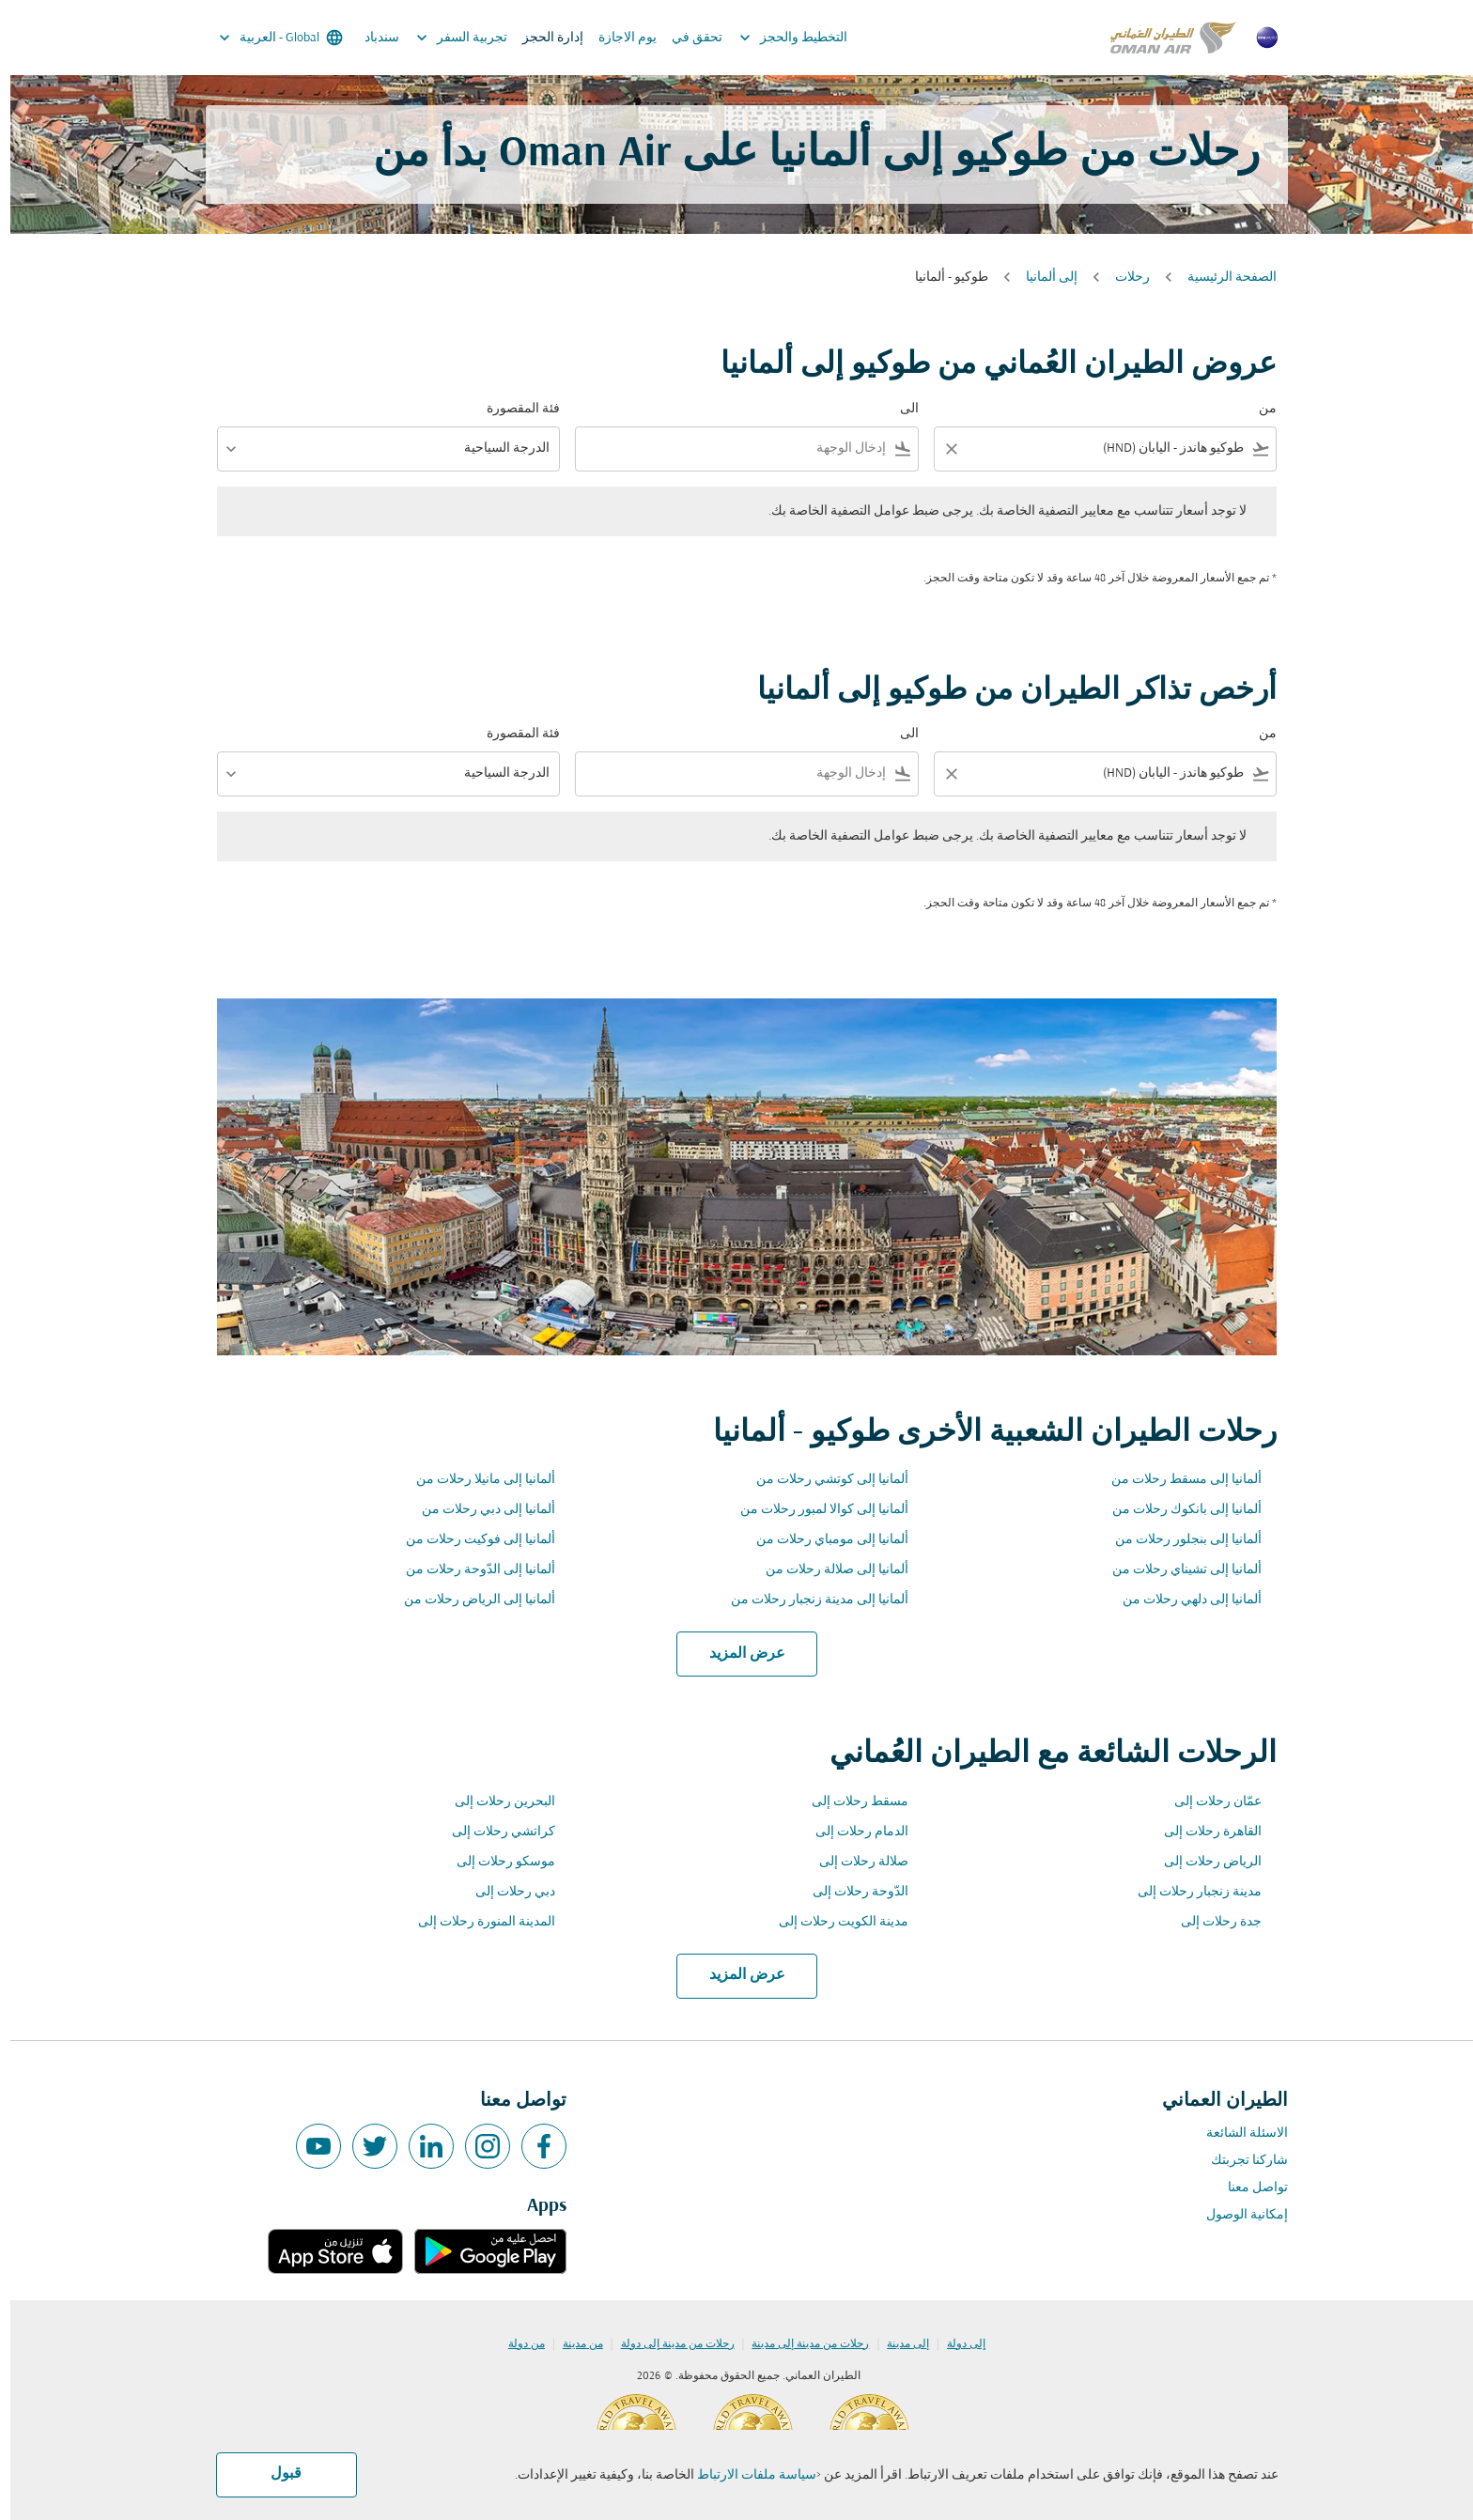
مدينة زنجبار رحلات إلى (1189, 1892)
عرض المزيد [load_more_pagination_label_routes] (737, 1654)
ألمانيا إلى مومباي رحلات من (822, 1540)
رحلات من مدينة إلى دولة (667, 2344)
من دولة (516, 2344)
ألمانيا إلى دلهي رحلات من (1181, 1600)
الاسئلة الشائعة (1237, 2133)
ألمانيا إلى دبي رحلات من (478, 1510)
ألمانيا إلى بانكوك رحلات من (1176, 1510)
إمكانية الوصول (1237, 2215)
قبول (275, 2473)
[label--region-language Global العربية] (269, 37)
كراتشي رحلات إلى (493, 1832)
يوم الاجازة (617, 38)
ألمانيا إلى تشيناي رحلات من (1176, 1570)
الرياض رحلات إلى (1202, 1862)
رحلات (1122, 278)
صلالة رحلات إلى (853, 1862)
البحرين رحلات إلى (494, 1802)
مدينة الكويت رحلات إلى (833, 1922)
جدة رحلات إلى (1211, 1922)
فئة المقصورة (513, 409)
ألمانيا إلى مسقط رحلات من (1176, 1480)
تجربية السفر (446, 37)
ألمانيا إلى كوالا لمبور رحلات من (814, 1510)
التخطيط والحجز (778, 37)
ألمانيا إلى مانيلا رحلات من (475, 1480)
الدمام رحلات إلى (851, 1832)
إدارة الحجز (542, 38)
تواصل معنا (1247, 2188)
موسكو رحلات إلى (495, 1862)
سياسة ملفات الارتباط (746, 2475)
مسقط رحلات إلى (849, 1802)
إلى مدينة (897, 2344)
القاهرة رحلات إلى (1202, 1832)
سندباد (371, 38)
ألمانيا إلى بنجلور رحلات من (1178, 1540)
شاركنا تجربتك (1239, 2161)
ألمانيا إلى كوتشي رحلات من (822, 1480)
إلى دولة (956, 2344)
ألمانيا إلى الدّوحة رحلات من (470, 1570)
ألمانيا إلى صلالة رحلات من (826, 1570)
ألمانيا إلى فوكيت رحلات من (470, 1540)
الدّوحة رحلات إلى (850, 1892)
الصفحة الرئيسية (1221, 278)
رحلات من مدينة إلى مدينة (800, 2344)
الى (899, 409)
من (1257, 409)
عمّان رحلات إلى (1207, 1802)
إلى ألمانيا (1041, 278)
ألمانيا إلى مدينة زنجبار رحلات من (809, 1600)
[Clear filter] (940, 449)
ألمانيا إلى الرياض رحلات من (469, 1600)
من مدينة (572, 2344)
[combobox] (1108, 448)
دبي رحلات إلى (505, 1892)
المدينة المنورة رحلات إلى (476, 1922)
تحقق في (686, 38)
